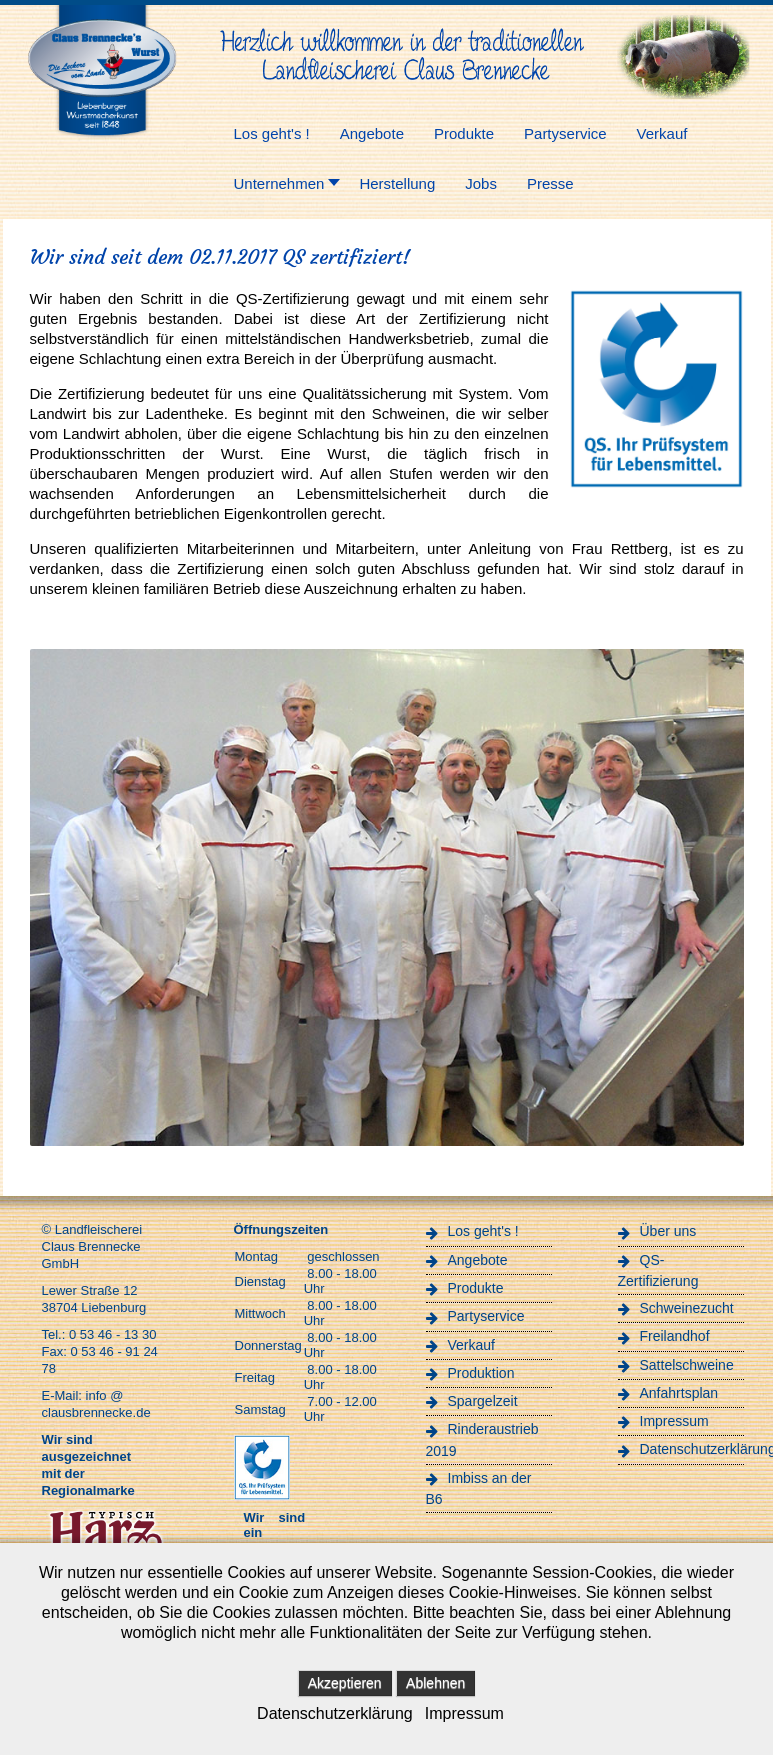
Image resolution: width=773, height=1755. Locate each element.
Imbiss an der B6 (479, 1488)
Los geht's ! (483, 1231)
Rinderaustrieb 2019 (482, 1439)
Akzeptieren (345, 1683)
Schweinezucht (687, 1308)
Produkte (476, 1288)
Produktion (481, 1373)
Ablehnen (435, 1683)
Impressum (674, 1421)
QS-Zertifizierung (658, 1270)
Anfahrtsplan (679, 1393)
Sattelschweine (687, 1365)
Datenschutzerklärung (692, 1449)
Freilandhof (675, 1336)
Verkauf (471, 1345)
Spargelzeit (483, 1401)
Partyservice (486, 1316)
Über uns (668, 1231)
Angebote (478, 1260)
